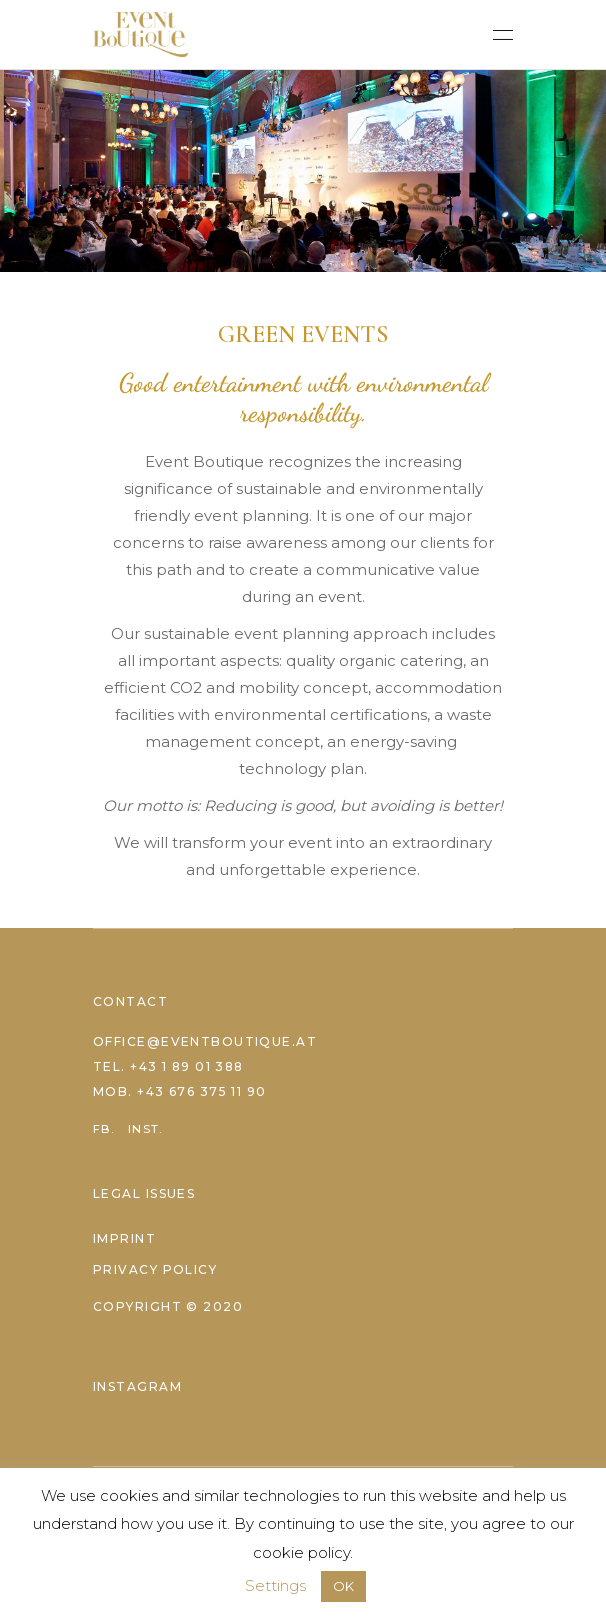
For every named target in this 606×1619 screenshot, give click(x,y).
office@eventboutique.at (205, 1041)
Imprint (124, 1238)
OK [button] (343, 1586)
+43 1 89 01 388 (187, 1066)
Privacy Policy (155, 1269)
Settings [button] (275, 1585)
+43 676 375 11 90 (201, 1091)
